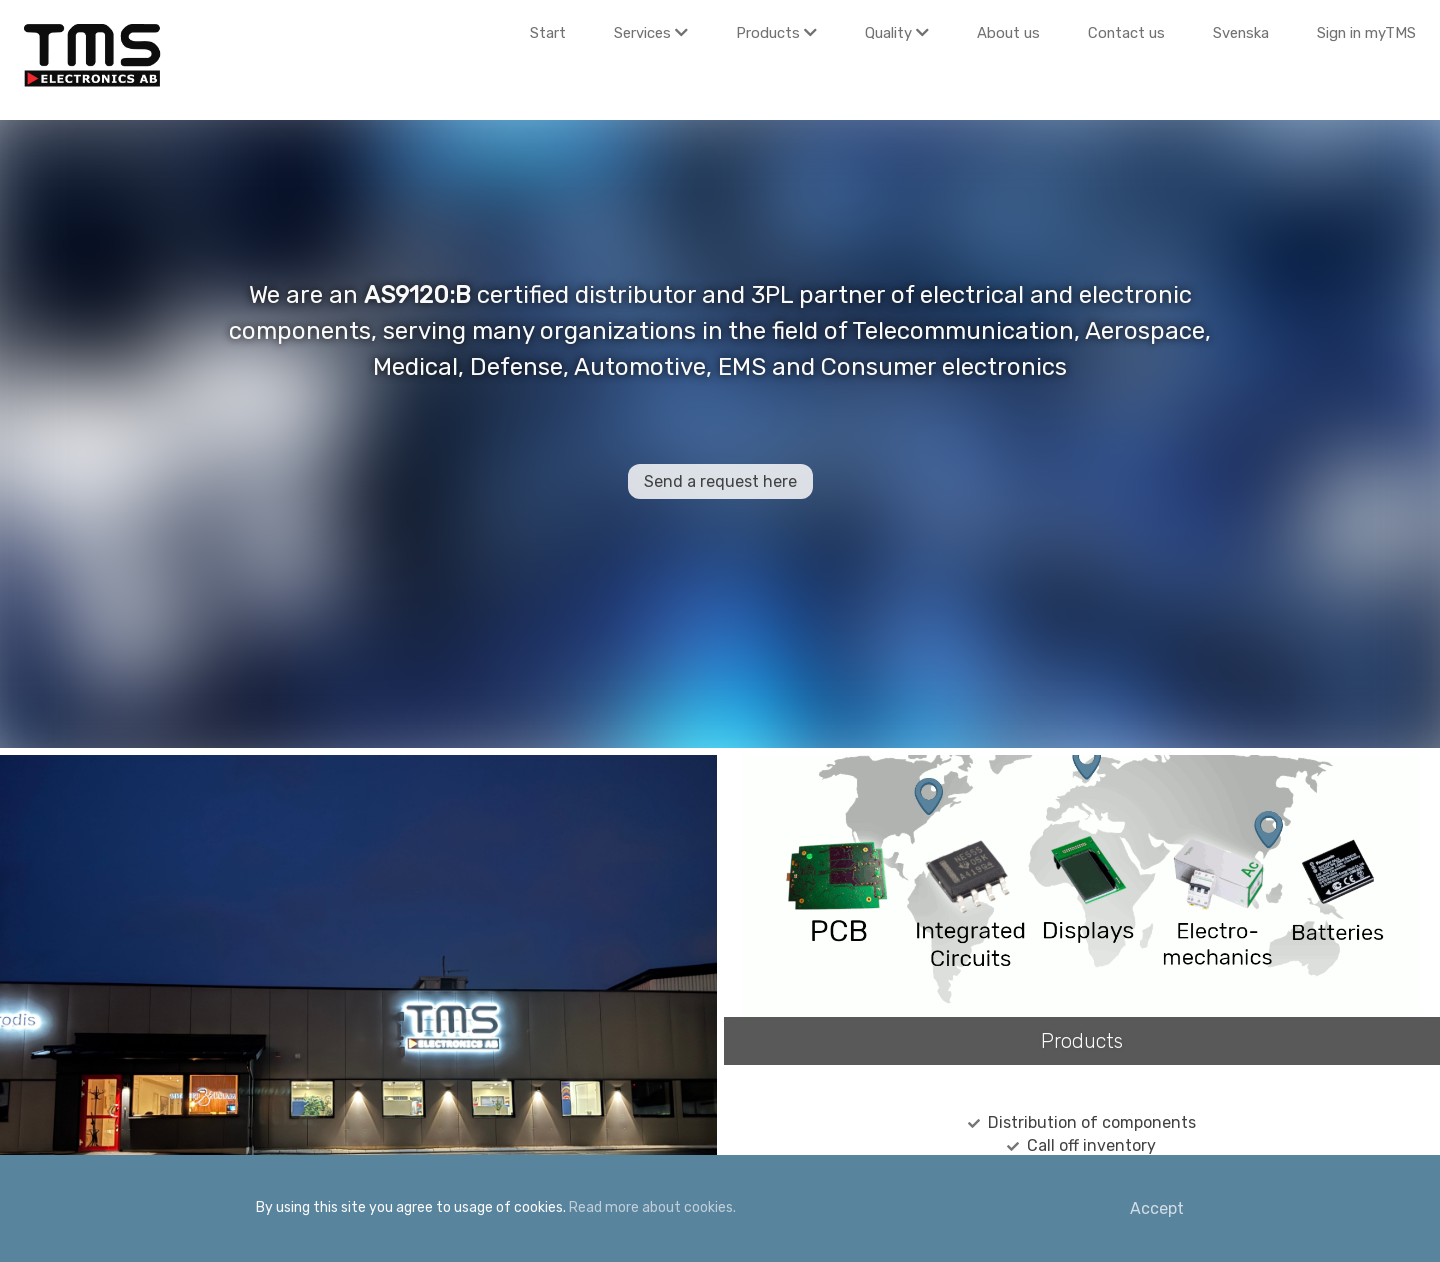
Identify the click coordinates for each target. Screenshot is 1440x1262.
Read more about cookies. (652, 1207)
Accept (1157, 1208)
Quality (897, 33)
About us (1008, 33)
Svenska (1241, 33)
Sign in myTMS (1366, 33)
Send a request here (720, 481)
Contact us (1126, 33)
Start (548, 33)
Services (651, 33)
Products (776, 33)
